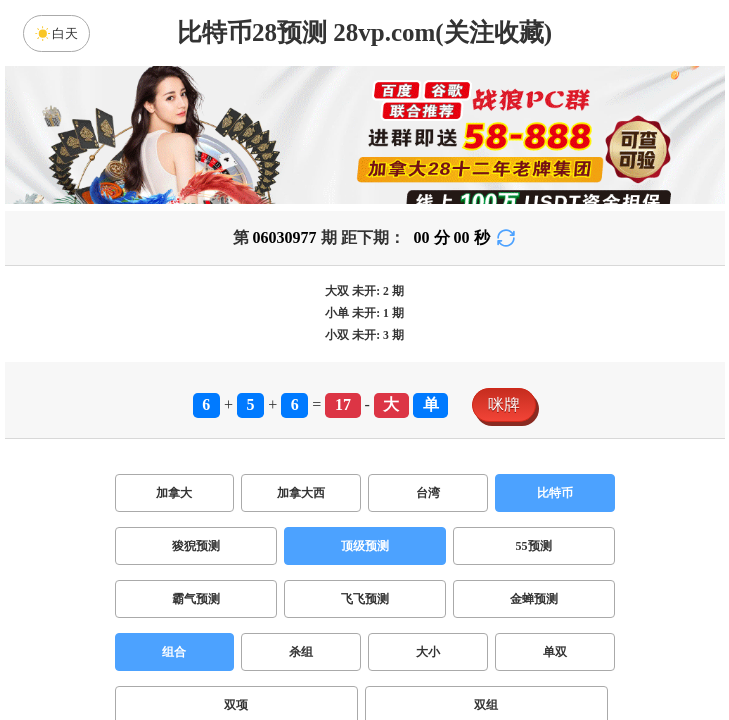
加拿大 (174, 493)
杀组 (301, 652)
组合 (174, 652)
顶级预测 (365, 546)
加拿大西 (301, 493)
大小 (428, 652)
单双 (555, 652)
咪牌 (504, 404)
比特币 (555, 493)
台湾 (428, 493)
